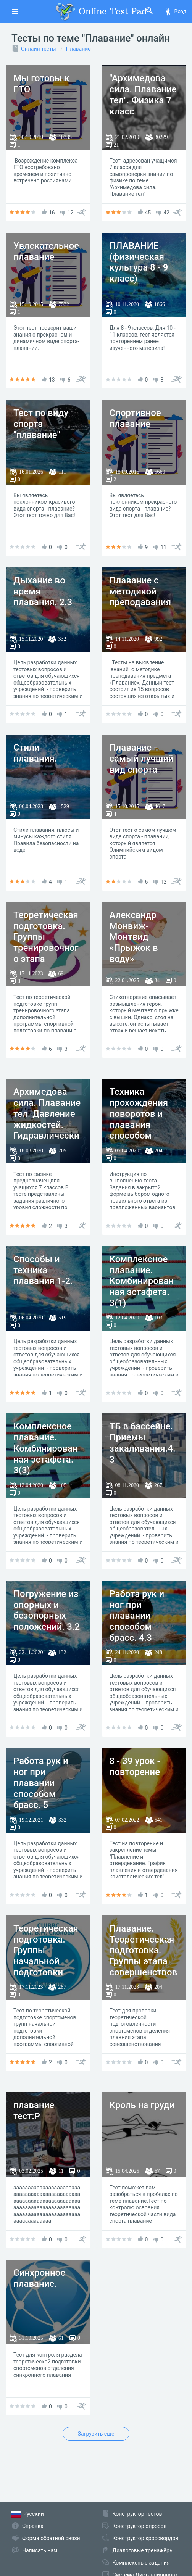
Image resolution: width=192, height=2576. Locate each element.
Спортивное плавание (135, 418)
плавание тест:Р (33, 2111)
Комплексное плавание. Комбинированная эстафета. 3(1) (142, 1281)
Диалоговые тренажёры (143, 2550)
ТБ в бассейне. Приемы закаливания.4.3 (143, 1442)
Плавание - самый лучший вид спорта (142, 758)
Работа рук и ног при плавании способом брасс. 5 (40, 1783)
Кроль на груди (142, 2105)
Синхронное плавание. (39, 2278)
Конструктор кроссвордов (146, 2538)
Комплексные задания (141, 2563)
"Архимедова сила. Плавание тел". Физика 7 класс (143, 94)
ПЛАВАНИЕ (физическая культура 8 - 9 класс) (139, 262)
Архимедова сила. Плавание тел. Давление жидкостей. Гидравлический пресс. (47, 1119)
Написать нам (39, 2550)
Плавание (78, 49)
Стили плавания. (35, 753)
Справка (33, 2526)
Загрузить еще (96, 2434)
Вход (175, 11)
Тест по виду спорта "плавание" (40, 424)
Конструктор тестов (137, 2514)
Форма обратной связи (51, 2538)
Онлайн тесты (38, 49)
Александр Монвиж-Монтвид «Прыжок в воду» (134, 937)
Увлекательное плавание (46, 251)
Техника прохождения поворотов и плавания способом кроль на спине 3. (142, 1124)
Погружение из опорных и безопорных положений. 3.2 (46, 1610)
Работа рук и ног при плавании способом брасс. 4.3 (137, 1615)
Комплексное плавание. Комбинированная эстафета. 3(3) (45, 1448)
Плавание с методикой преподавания (140, 591)
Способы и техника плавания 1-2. (43, 1270)
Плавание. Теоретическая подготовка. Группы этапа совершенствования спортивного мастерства (143, 1967)
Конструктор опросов (140, 2526)
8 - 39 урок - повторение (135, 1766)
